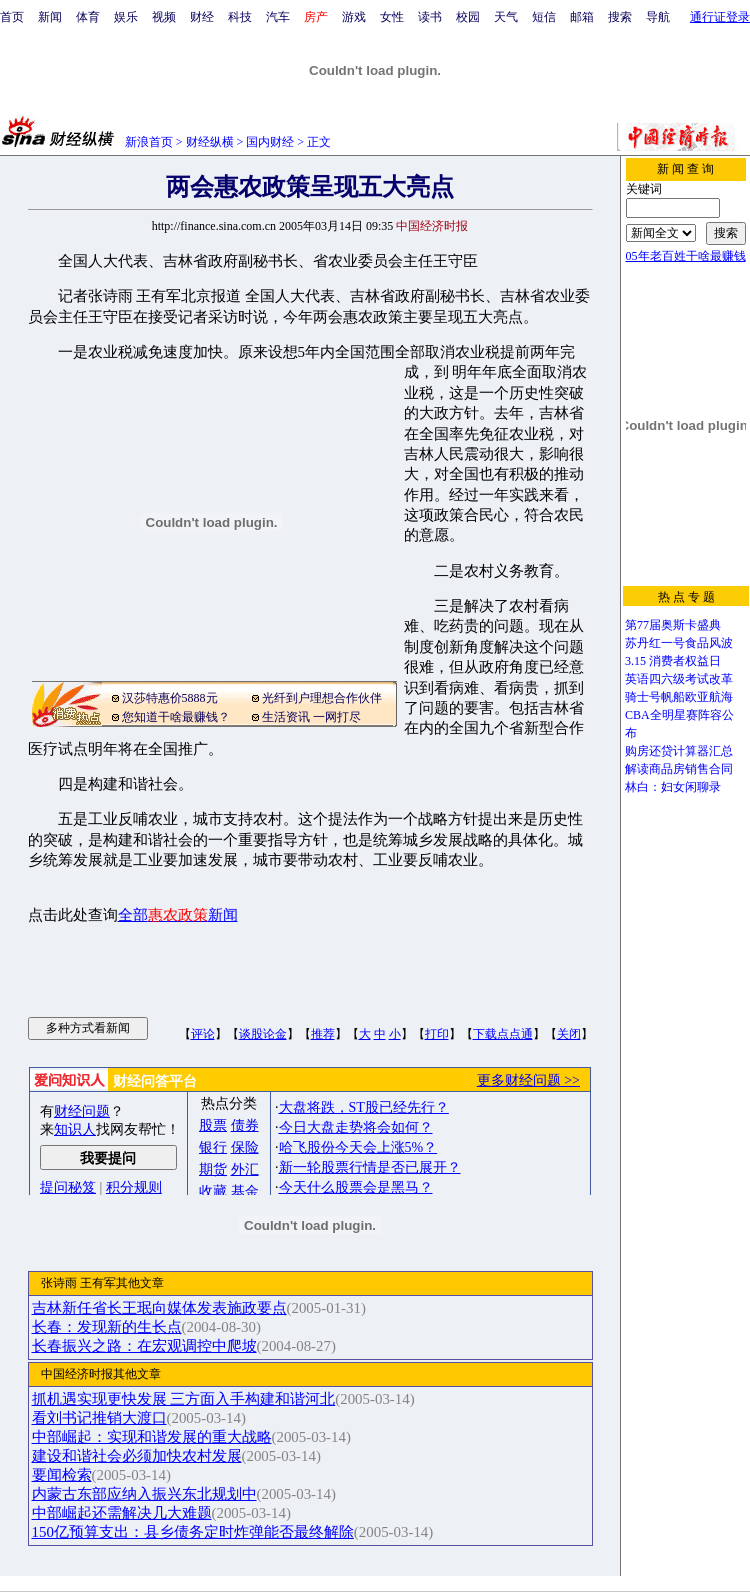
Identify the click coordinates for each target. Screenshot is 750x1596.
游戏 (354, 17)
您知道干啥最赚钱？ (176, 717)
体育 (88, 17)
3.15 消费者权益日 (673, 661)
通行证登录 (720, 17)
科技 (240, 17)
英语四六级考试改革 (679, 679)
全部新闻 (178, 915)
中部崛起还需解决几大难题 (122, 1513)
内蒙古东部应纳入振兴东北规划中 (144, 1494)
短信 (544, 17)
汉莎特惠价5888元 (170, 698)
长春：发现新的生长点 (107, 1327)
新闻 (50, 17)
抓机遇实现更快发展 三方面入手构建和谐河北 (184, 1399)
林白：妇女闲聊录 (673, 787)
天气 (506, 17)
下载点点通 (503, 1034)
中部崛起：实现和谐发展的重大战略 (152, 1437)
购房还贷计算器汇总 (679, 751)
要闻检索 (62, 1475)
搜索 (620, 17)
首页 (12, 17)
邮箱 (582, 17)
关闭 (569, 1034)
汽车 (278, 17)
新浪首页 (149, 142)
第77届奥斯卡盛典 (673, 625)
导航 (658, 17)
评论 (203, 1034)
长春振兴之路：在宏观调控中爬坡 (144, 1346)
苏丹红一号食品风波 (679, 643)
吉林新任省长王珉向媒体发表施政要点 (159, 1308)
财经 (202, 17)
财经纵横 (210, 142)
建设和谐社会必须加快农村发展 (137, 1456)
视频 (164, 17)
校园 (468, 17)
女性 (392, 17)
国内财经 (270, 142)
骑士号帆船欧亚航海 (679, 697)
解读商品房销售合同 (679, 769)
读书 (430, 17)
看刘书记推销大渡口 (99, 1418)
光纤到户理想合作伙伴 (322, 698)
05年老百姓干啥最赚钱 (686, 256)
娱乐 (126, 17)
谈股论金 (263, 1034)
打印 (437, 1034)
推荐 (323, 1034)
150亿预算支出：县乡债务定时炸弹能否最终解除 (193, 1532)
